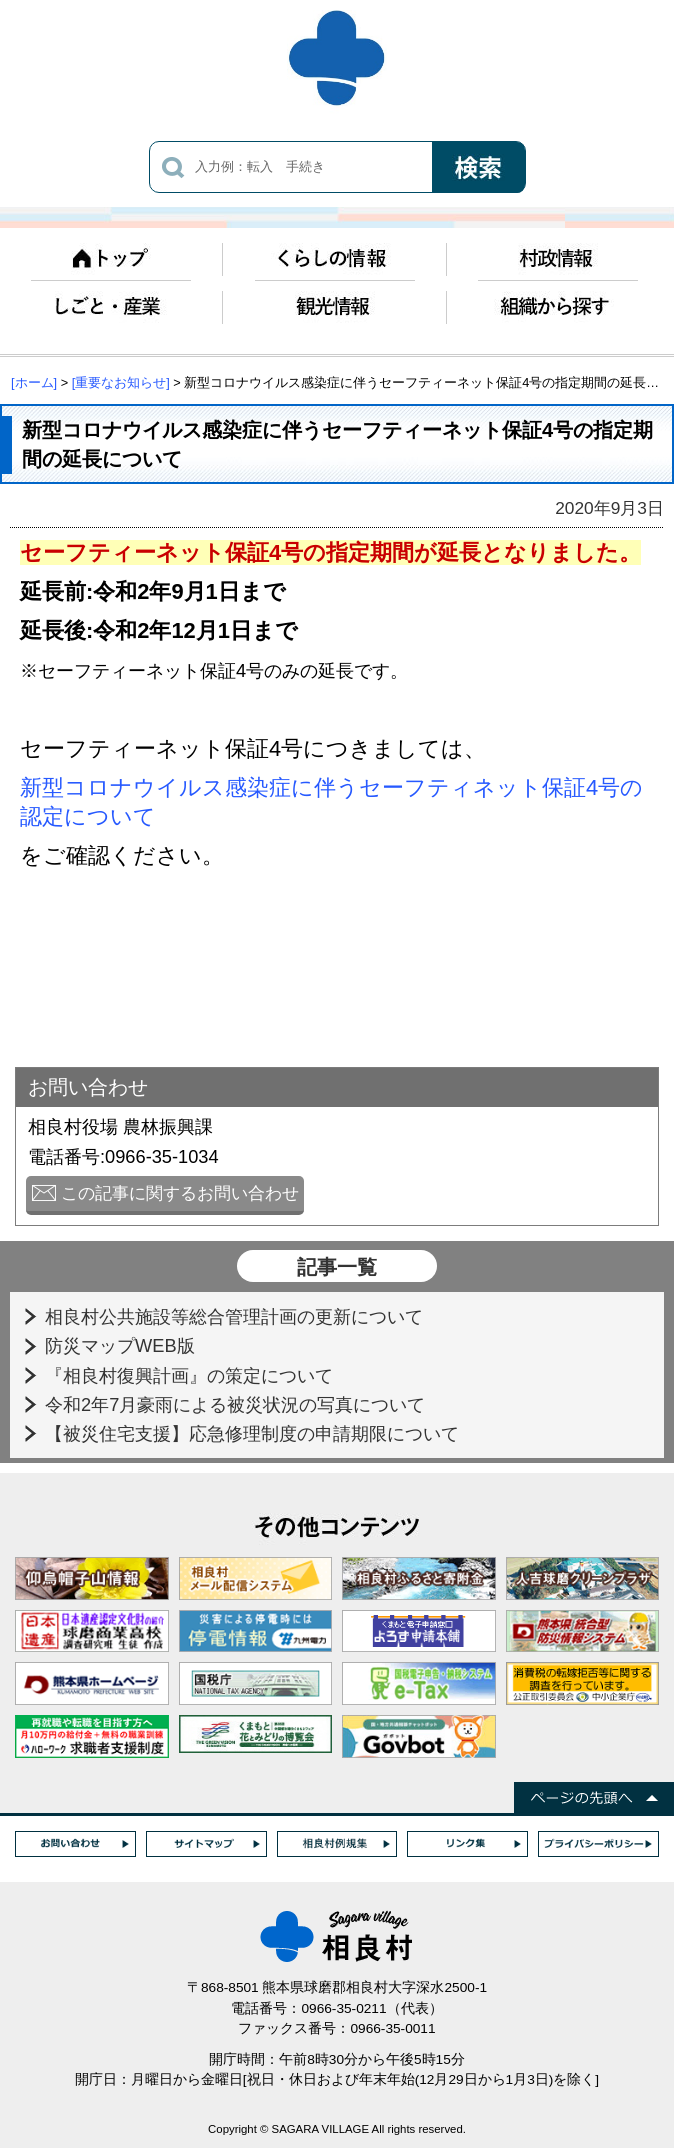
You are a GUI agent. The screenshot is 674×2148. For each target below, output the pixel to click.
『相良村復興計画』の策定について (191, 1375)
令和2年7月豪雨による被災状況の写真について (237, 1404)
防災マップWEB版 (122, 1345)
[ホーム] (34, 382)
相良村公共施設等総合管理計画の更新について (236, 1316)
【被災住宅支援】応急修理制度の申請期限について (254, 1433)
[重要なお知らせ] (121, 382)
